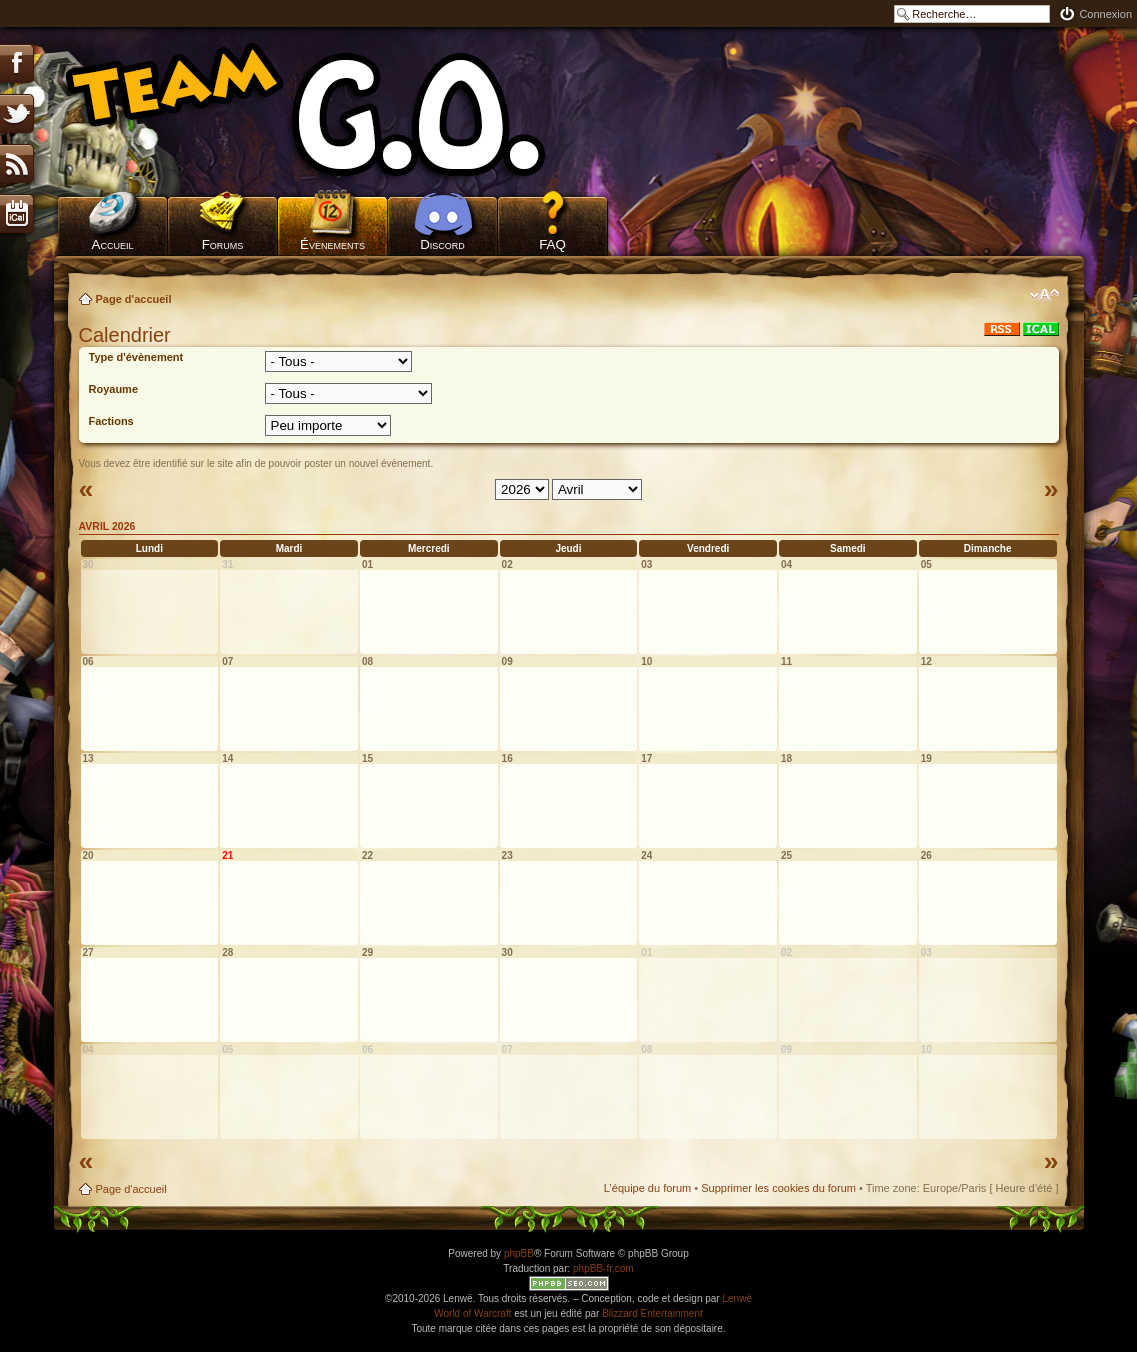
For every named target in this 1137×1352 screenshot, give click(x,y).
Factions (111, 421)
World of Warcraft (472, 1313)
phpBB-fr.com (603, 1268)
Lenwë (736, 1298)
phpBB (519, 1253)
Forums (223, 244)
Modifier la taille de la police (1044, 295)
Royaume (114, 389)
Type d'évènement (136, 357)
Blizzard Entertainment (652, 1313)
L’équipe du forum (647, 1188)
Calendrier (125, 335)
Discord (442, 244)
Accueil (113, 244)
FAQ (552, 244)
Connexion (1105, 14)
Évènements (332, 244)
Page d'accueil (134, 299)
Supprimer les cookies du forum (778, 1188)
